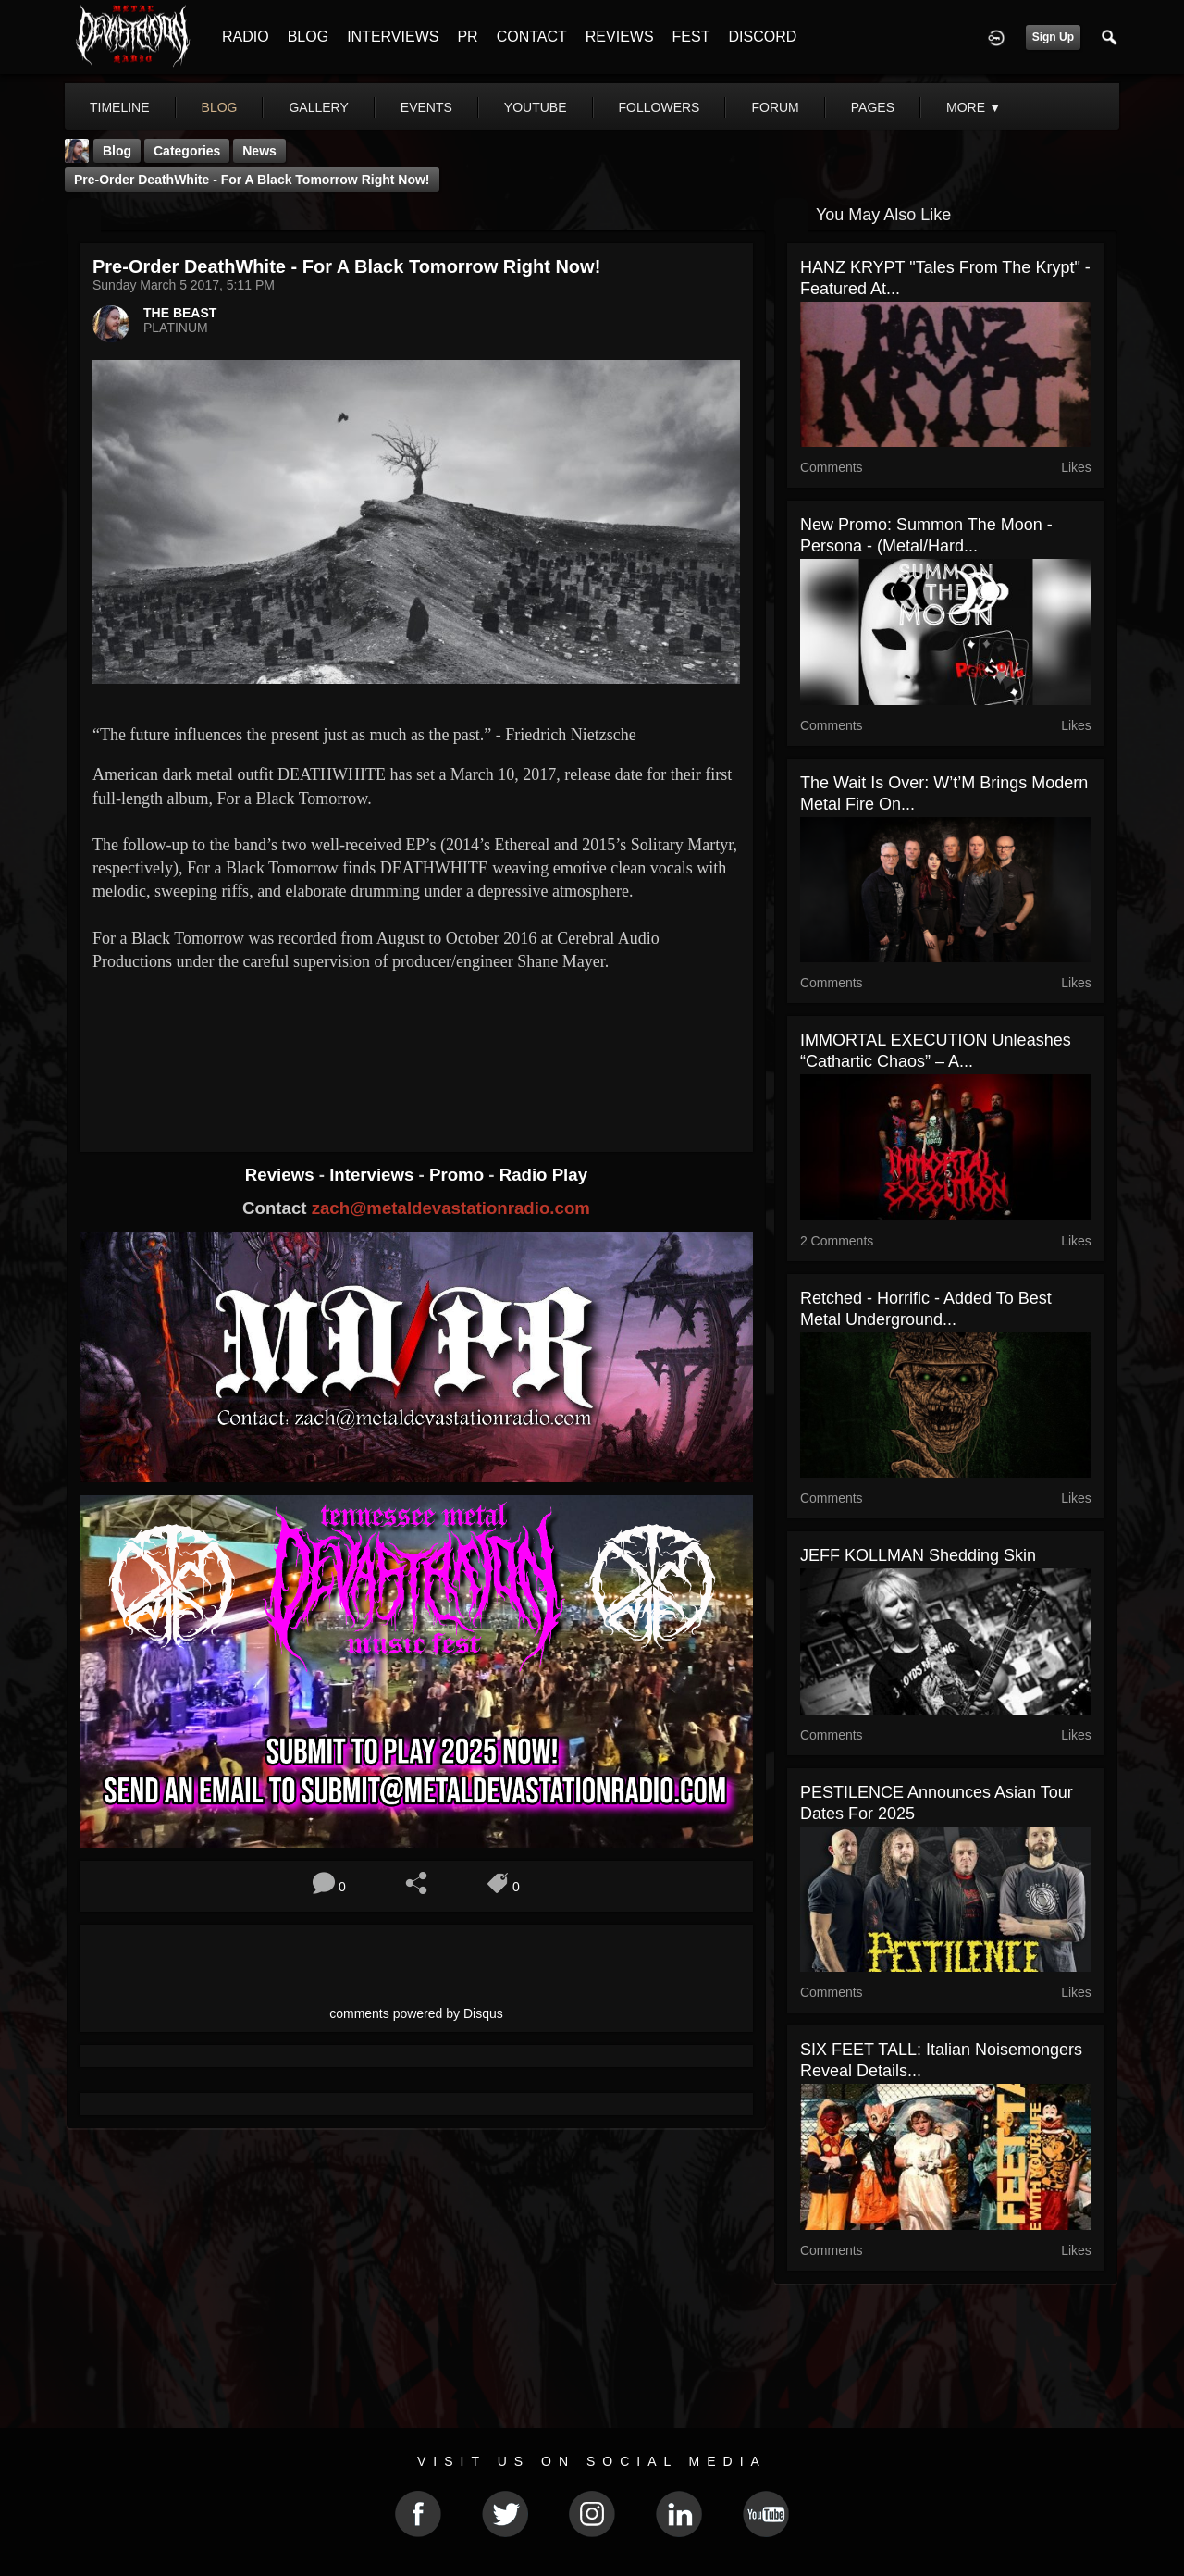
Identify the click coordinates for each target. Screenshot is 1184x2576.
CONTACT (532, 36)
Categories (187, 150)
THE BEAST (179, 312)
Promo (458, 1174)
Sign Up (1053, 37)
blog (220, 107)
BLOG (308, 36)
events (426, 107)
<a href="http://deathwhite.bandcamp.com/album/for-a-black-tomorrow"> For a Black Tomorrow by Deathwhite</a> (416, 1045)
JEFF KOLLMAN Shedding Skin (918, 1555)
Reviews (282, 1174)
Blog (117, 150)
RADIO (245, 36)
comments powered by (416, 2013)
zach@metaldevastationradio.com (451, 1208)
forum (774, 107)
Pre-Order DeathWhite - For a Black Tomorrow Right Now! (252, 179)
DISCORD (762, 36)
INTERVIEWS (392, 36)
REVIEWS (620, 36)
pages (872, 107)
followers (659, 107)
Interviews (373, 1174)
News (259, 150)
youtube (535, 107)
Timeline (120, 107)
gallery (318, 107)
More (974, 107)
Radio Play (543, 1174)
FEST (691, 36)
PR (467, 36)
